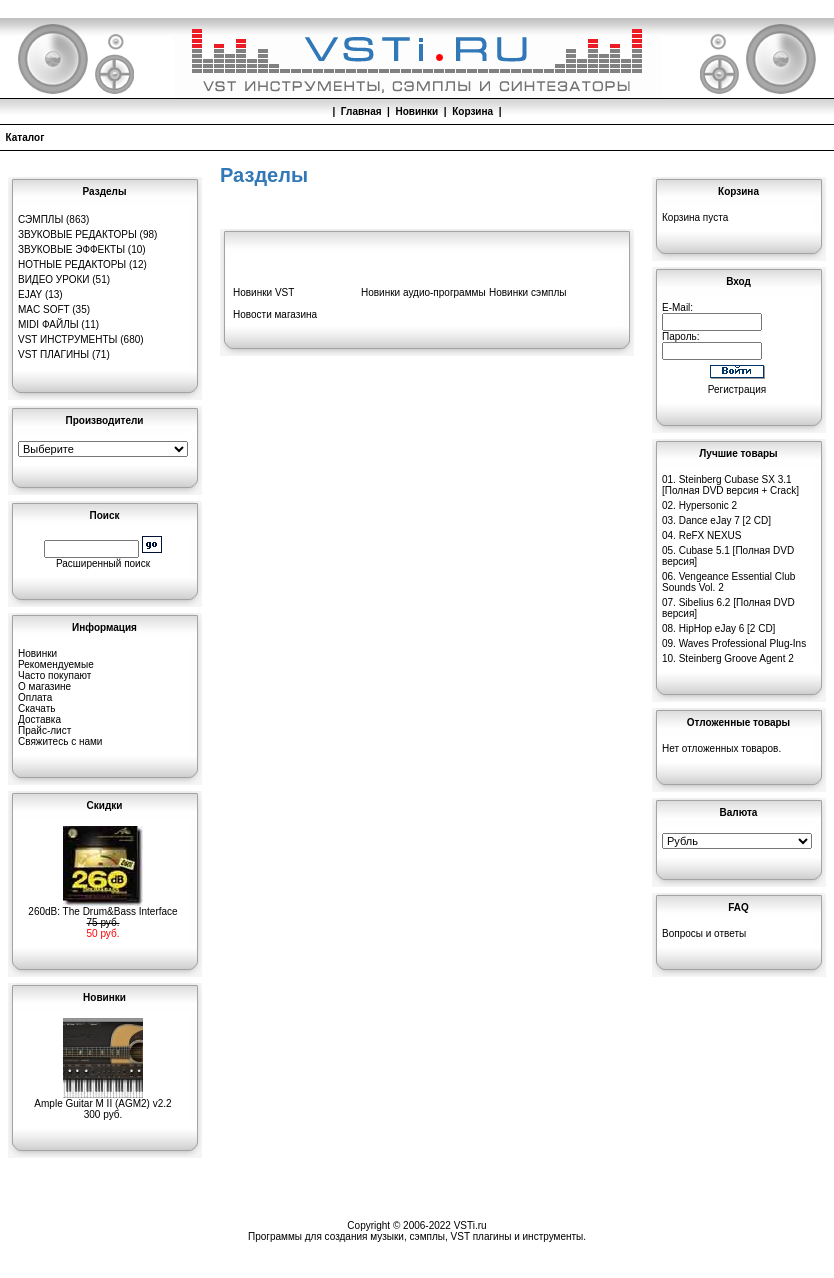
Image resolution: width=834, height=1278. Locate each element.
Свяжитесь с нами (60, 741)
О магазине (44, 686)
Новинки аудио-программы (423, 292)
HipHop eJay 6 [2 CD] (727, 628)
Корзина (472, 111)
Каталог (25, 137)
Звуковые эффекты (71, 249)
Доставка (39, 719)
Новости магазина (275, 314)
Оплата (35, 697)
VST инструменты (67, 339)
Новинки (416, 111)
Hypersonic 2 (708, 505)
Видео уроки (53, 279)
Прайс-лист (44, 730)
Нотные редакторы (72, 264)
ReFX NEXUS (710, 535)
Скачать (37, 708)
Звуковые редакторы (77, 234)
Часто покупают (54, 675)
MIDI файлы (48, 324)
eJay (30, 294)
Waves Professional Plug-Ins (742, 643)
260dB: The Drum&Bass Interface (102, 907)
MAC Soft (43, 309)
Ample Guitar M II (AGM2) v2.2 (102, 1099)
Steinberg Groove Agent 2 (736, 658)
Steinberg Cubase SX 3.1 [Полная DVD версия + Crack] (730, 485)
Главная (361, 111)
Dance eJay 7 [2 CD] (725, 520)
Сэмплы (40, 219)
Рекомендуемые (56, 664)
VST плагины (53, 354)
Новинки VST (263, 292)
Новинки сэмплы (527, 292)
